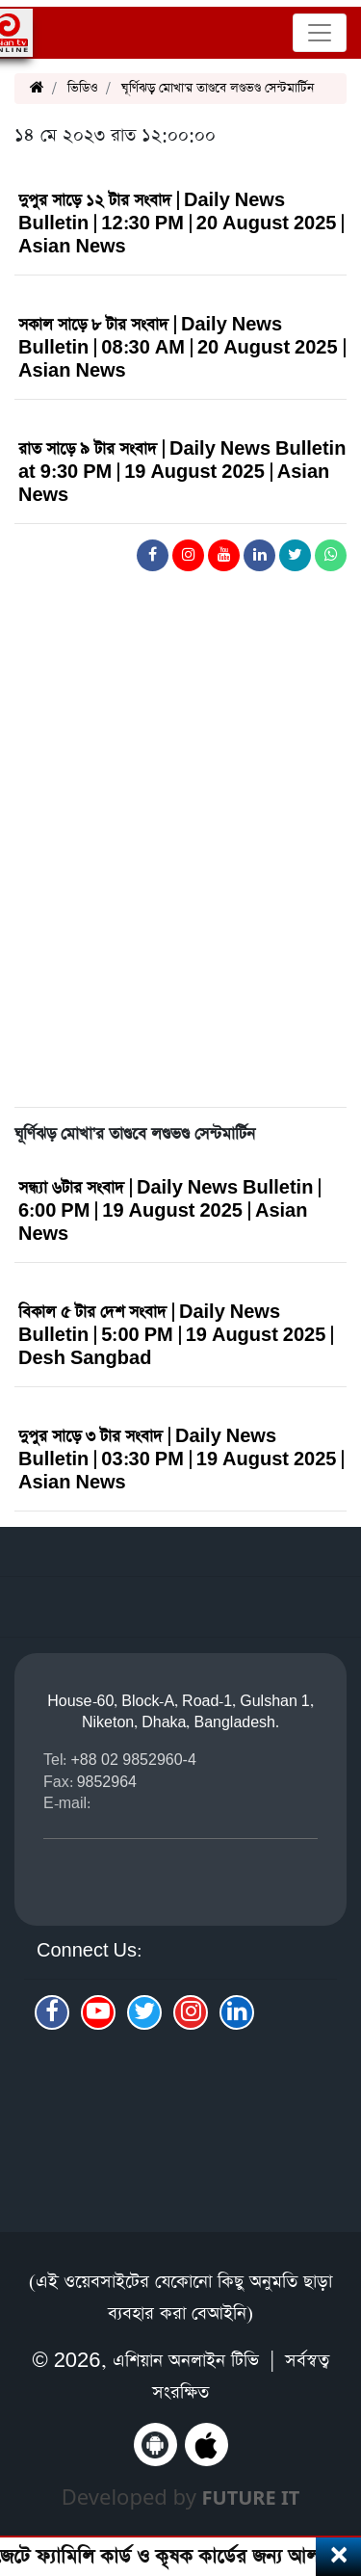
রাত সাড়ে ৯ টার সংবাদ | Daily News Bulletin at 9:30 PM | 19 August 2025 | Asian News (182, 472)
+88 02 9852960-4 (132, 1759)
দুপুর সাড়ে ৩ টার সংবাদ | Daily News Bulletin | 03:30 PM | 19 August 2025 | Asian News (181, 1460)
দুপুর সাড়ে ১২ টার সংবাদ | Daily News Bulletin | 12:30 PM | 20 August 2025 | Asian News (181, 224)
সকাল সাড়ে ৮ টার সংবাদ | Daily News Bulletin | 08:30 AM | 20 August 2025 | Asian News (182, 348)
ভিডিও (82, 88)
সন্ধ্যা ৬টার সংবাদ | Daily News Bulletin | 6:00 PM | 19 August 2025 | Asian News (169, 1211)
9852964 (107, 1782)
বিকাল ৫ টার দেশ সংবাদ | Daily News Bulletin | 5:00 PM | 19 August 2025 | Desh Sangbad (175, 1335)
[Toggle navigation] (320, 32)
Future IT (251, 2497)
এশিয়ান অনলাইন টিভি (186, 2361)
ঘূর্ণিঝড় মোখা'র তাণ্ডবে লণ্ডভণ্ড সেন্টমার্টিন (217, 88)
